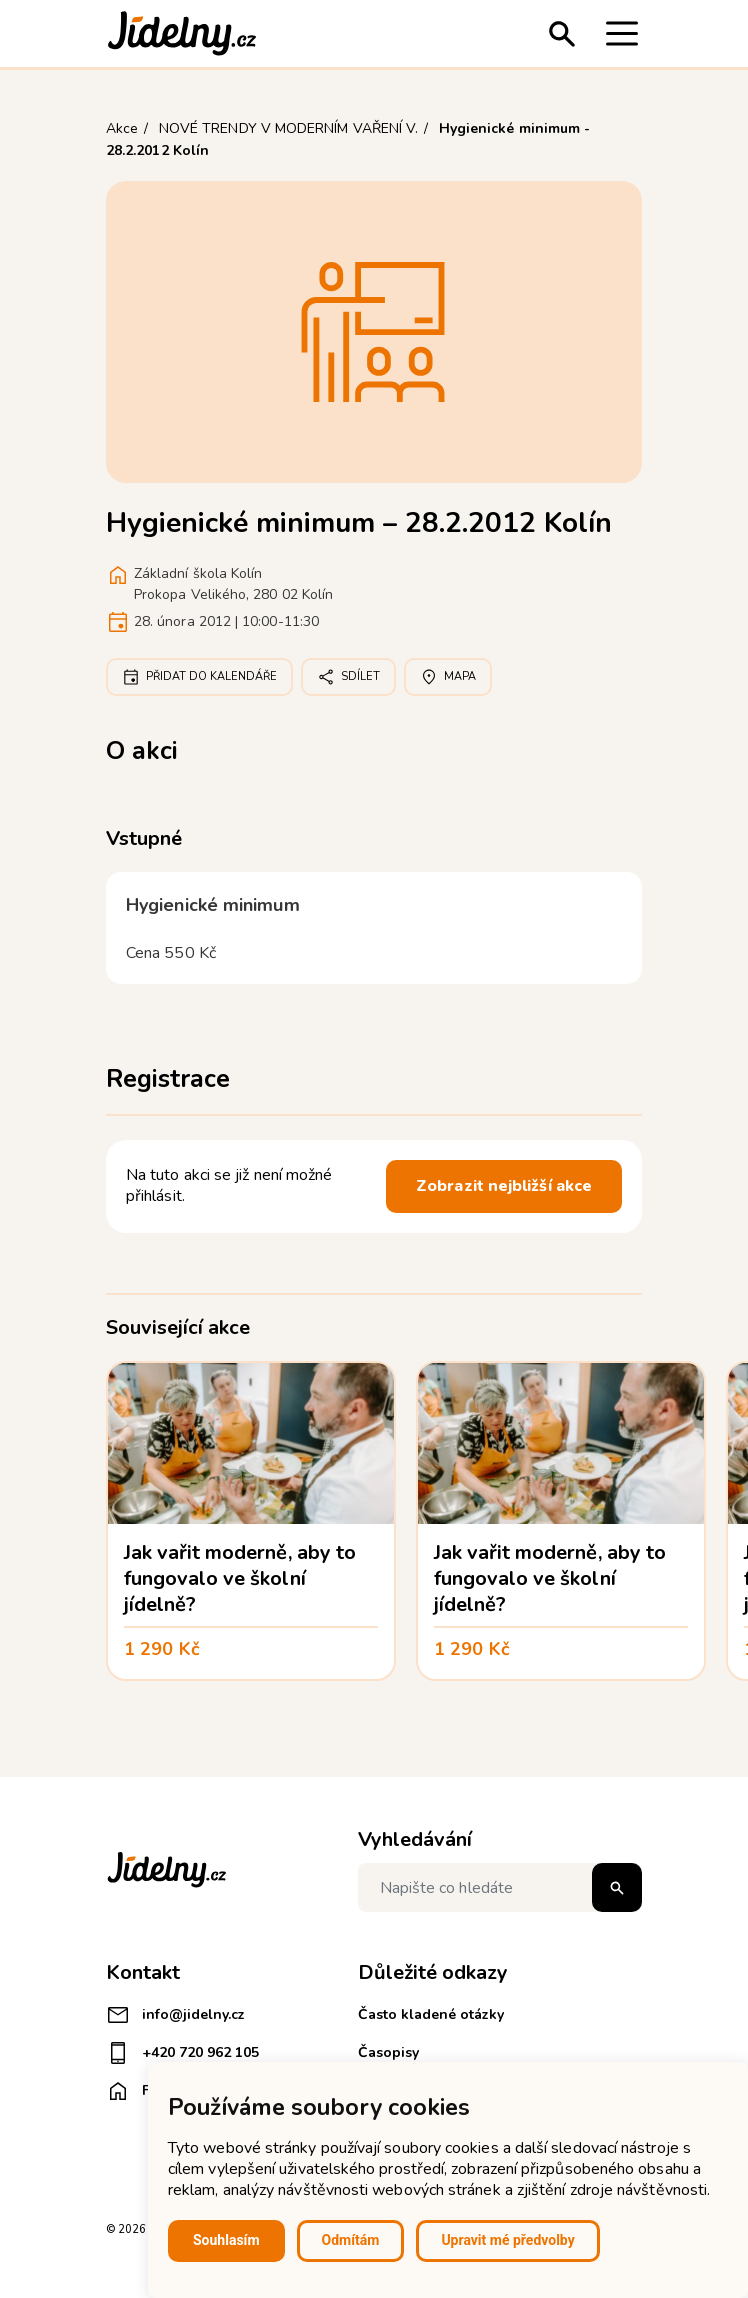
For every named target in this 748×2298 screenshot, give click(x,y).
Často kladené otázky (431, 2014)
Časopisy (388, 2052)
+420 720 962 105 (182, 2053)
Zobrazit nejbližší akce (504, 1186)
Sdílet (348, 677)
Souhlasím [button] (226, 2240)
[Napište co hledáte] (500, 1887)
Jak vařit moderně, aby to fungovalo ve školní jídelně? (240, 1578)
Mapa (448, 677)
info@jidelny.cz (175, 2015)
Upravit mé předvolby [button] (507, 2240)
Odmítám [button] (351, 2240)
